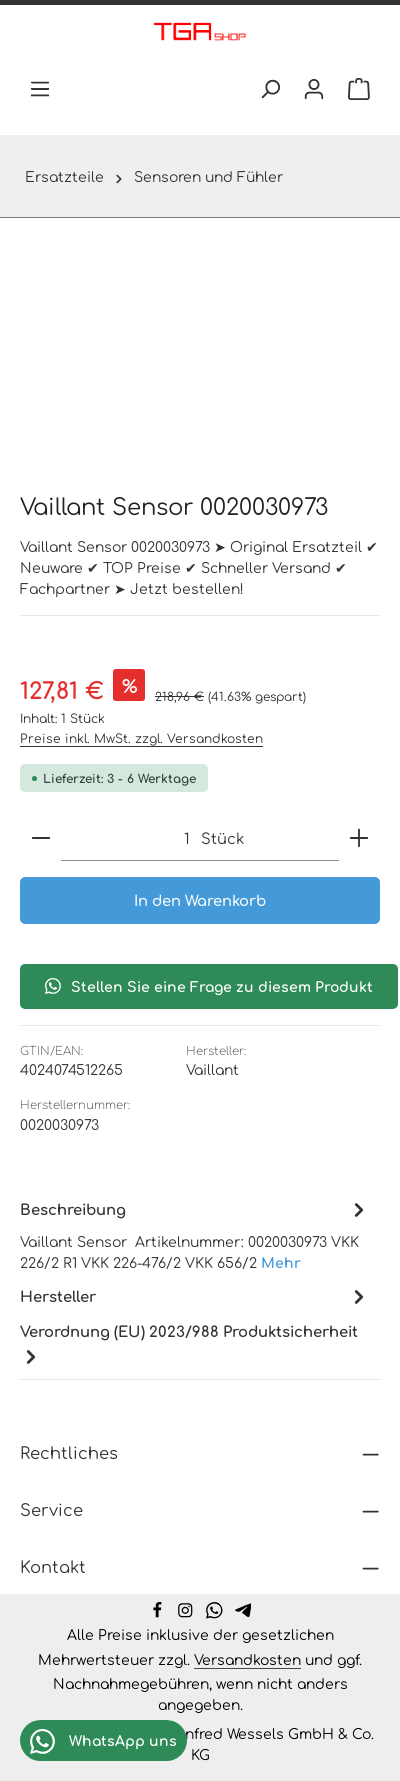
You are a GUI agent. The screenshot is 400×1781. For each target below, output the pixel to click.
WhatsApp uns (103, 1741)
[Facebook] (159, 1613)
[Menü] (40, 89)
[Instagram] (187, 1613)
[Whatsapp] (216, 1613)
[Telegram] (243, 1613)
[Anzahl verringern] (41, 838)
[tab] (195, 1234)
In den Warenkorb (200, 900)
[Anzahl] (125, 838)
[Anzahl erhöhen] (359, 838)
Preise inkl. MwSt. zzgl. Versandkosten (141, 738)
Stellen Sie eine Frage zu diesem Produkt (209, 986)
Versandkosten (247, 1659)
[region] (200, 350)
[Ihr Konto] (314, 89)
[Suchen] (270, 89)
